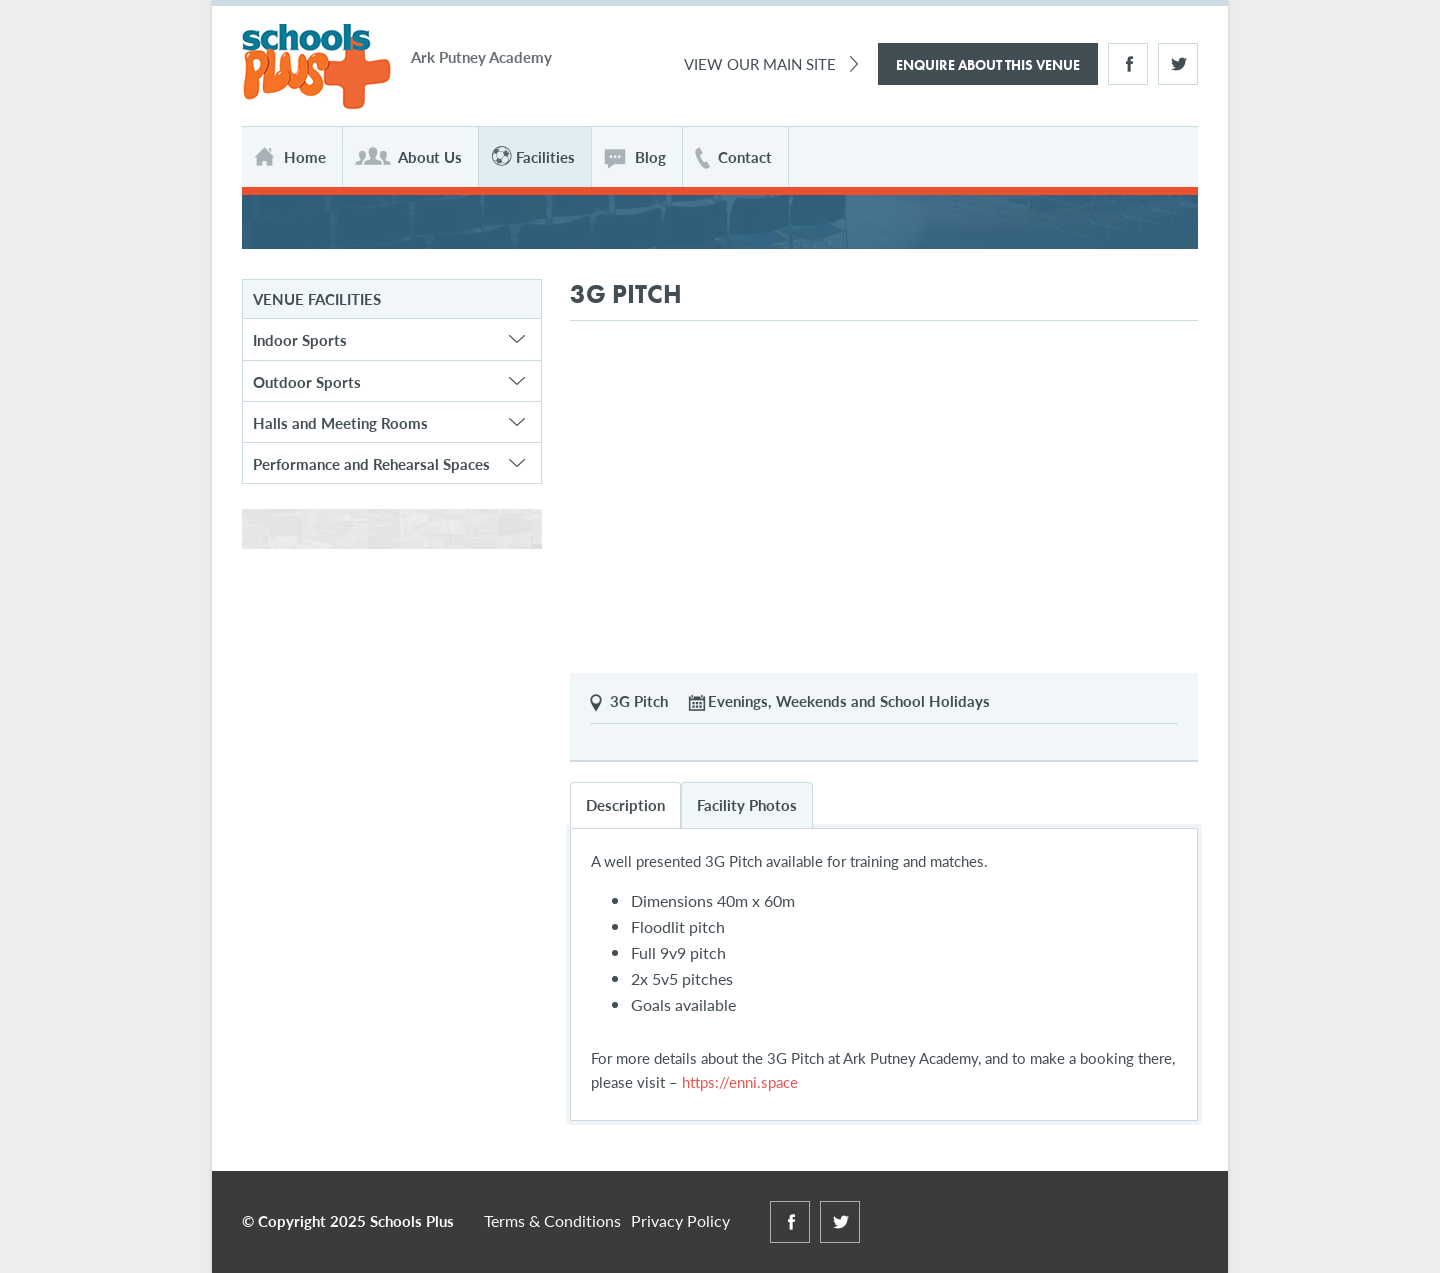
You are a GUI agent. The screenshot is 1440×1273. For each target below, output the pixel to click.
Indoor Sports (300, 339)
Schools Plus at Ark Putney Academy (316, 67)
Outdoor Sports (307, 381)
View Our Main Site (760, 63)
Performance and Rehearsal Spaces (371, 463)
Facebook (1128, 64)
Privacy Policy (680, 1220)
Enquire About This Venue (988, 65)
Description (625, 804)
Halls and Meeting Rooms (340, 422)
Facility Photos (747, 804)
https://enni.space (738, 1081)
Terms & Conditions (552, 1220)
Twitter (1178, 64)
